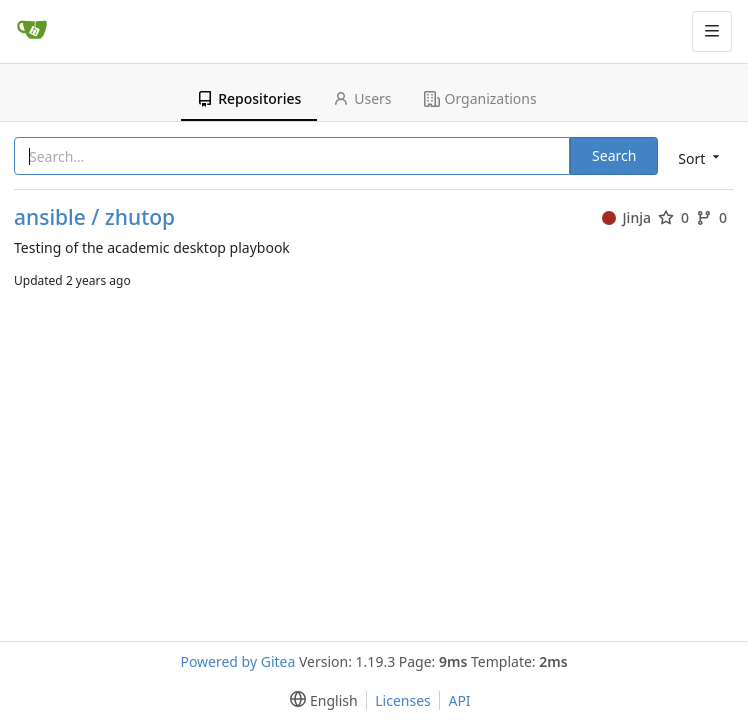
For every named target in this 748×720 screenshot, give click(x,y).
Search (614, 155)
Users (362, 98)
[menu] (697, 157)
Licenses (403, 700)
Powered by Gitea (237, 661)
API (459, 700)
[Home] (32, 31)
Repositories (249, 98)
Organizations (480, 98)
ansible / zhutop (94, 217)
